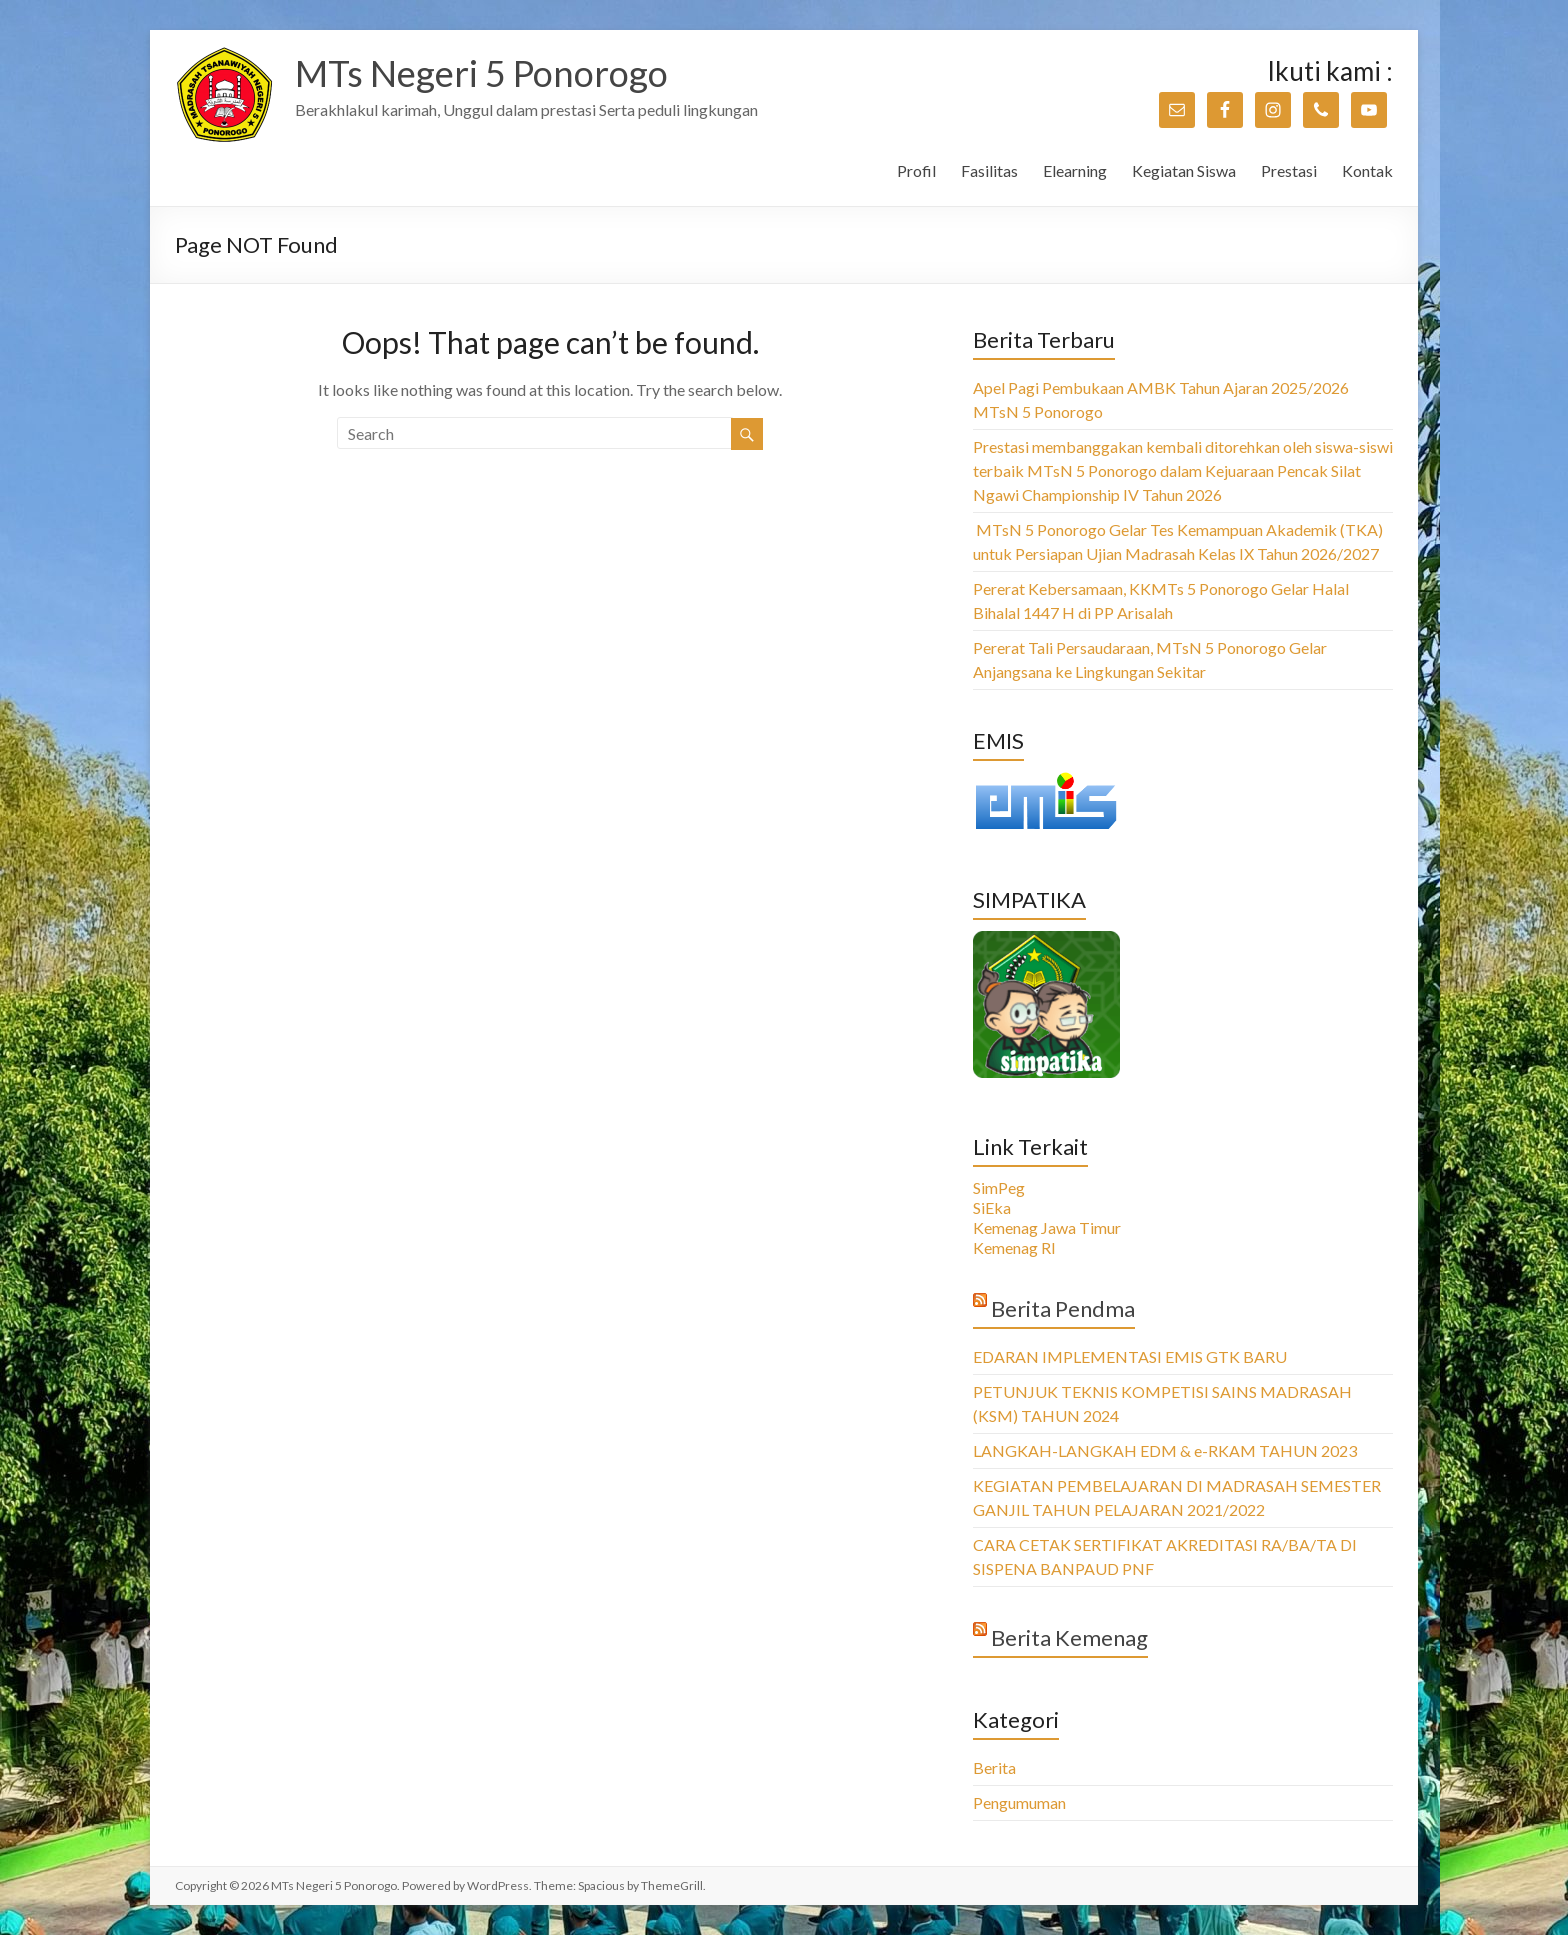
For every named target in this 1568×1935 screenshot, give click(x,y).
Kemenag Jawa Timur (1047, 1227)
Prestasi (1289, 170)
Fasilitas (989, 170)
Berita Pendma (1063, 1308)
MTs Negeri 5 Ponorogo (481, 73)
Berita (994, 1767)
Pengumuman (1019, 1802)
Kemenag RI (1014, 1247)
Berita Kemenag (1069, 1637)
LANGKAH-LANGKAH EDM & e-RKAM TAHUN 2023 (1165, 1450)
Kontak (1367, 170)
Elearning (1075, 170)
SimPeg (999, 1187)
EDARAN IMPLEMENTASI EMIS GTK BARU (1130, 1356)
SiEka (992, 1207)
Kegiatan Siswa (1184, 170)
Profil (916, 170)
